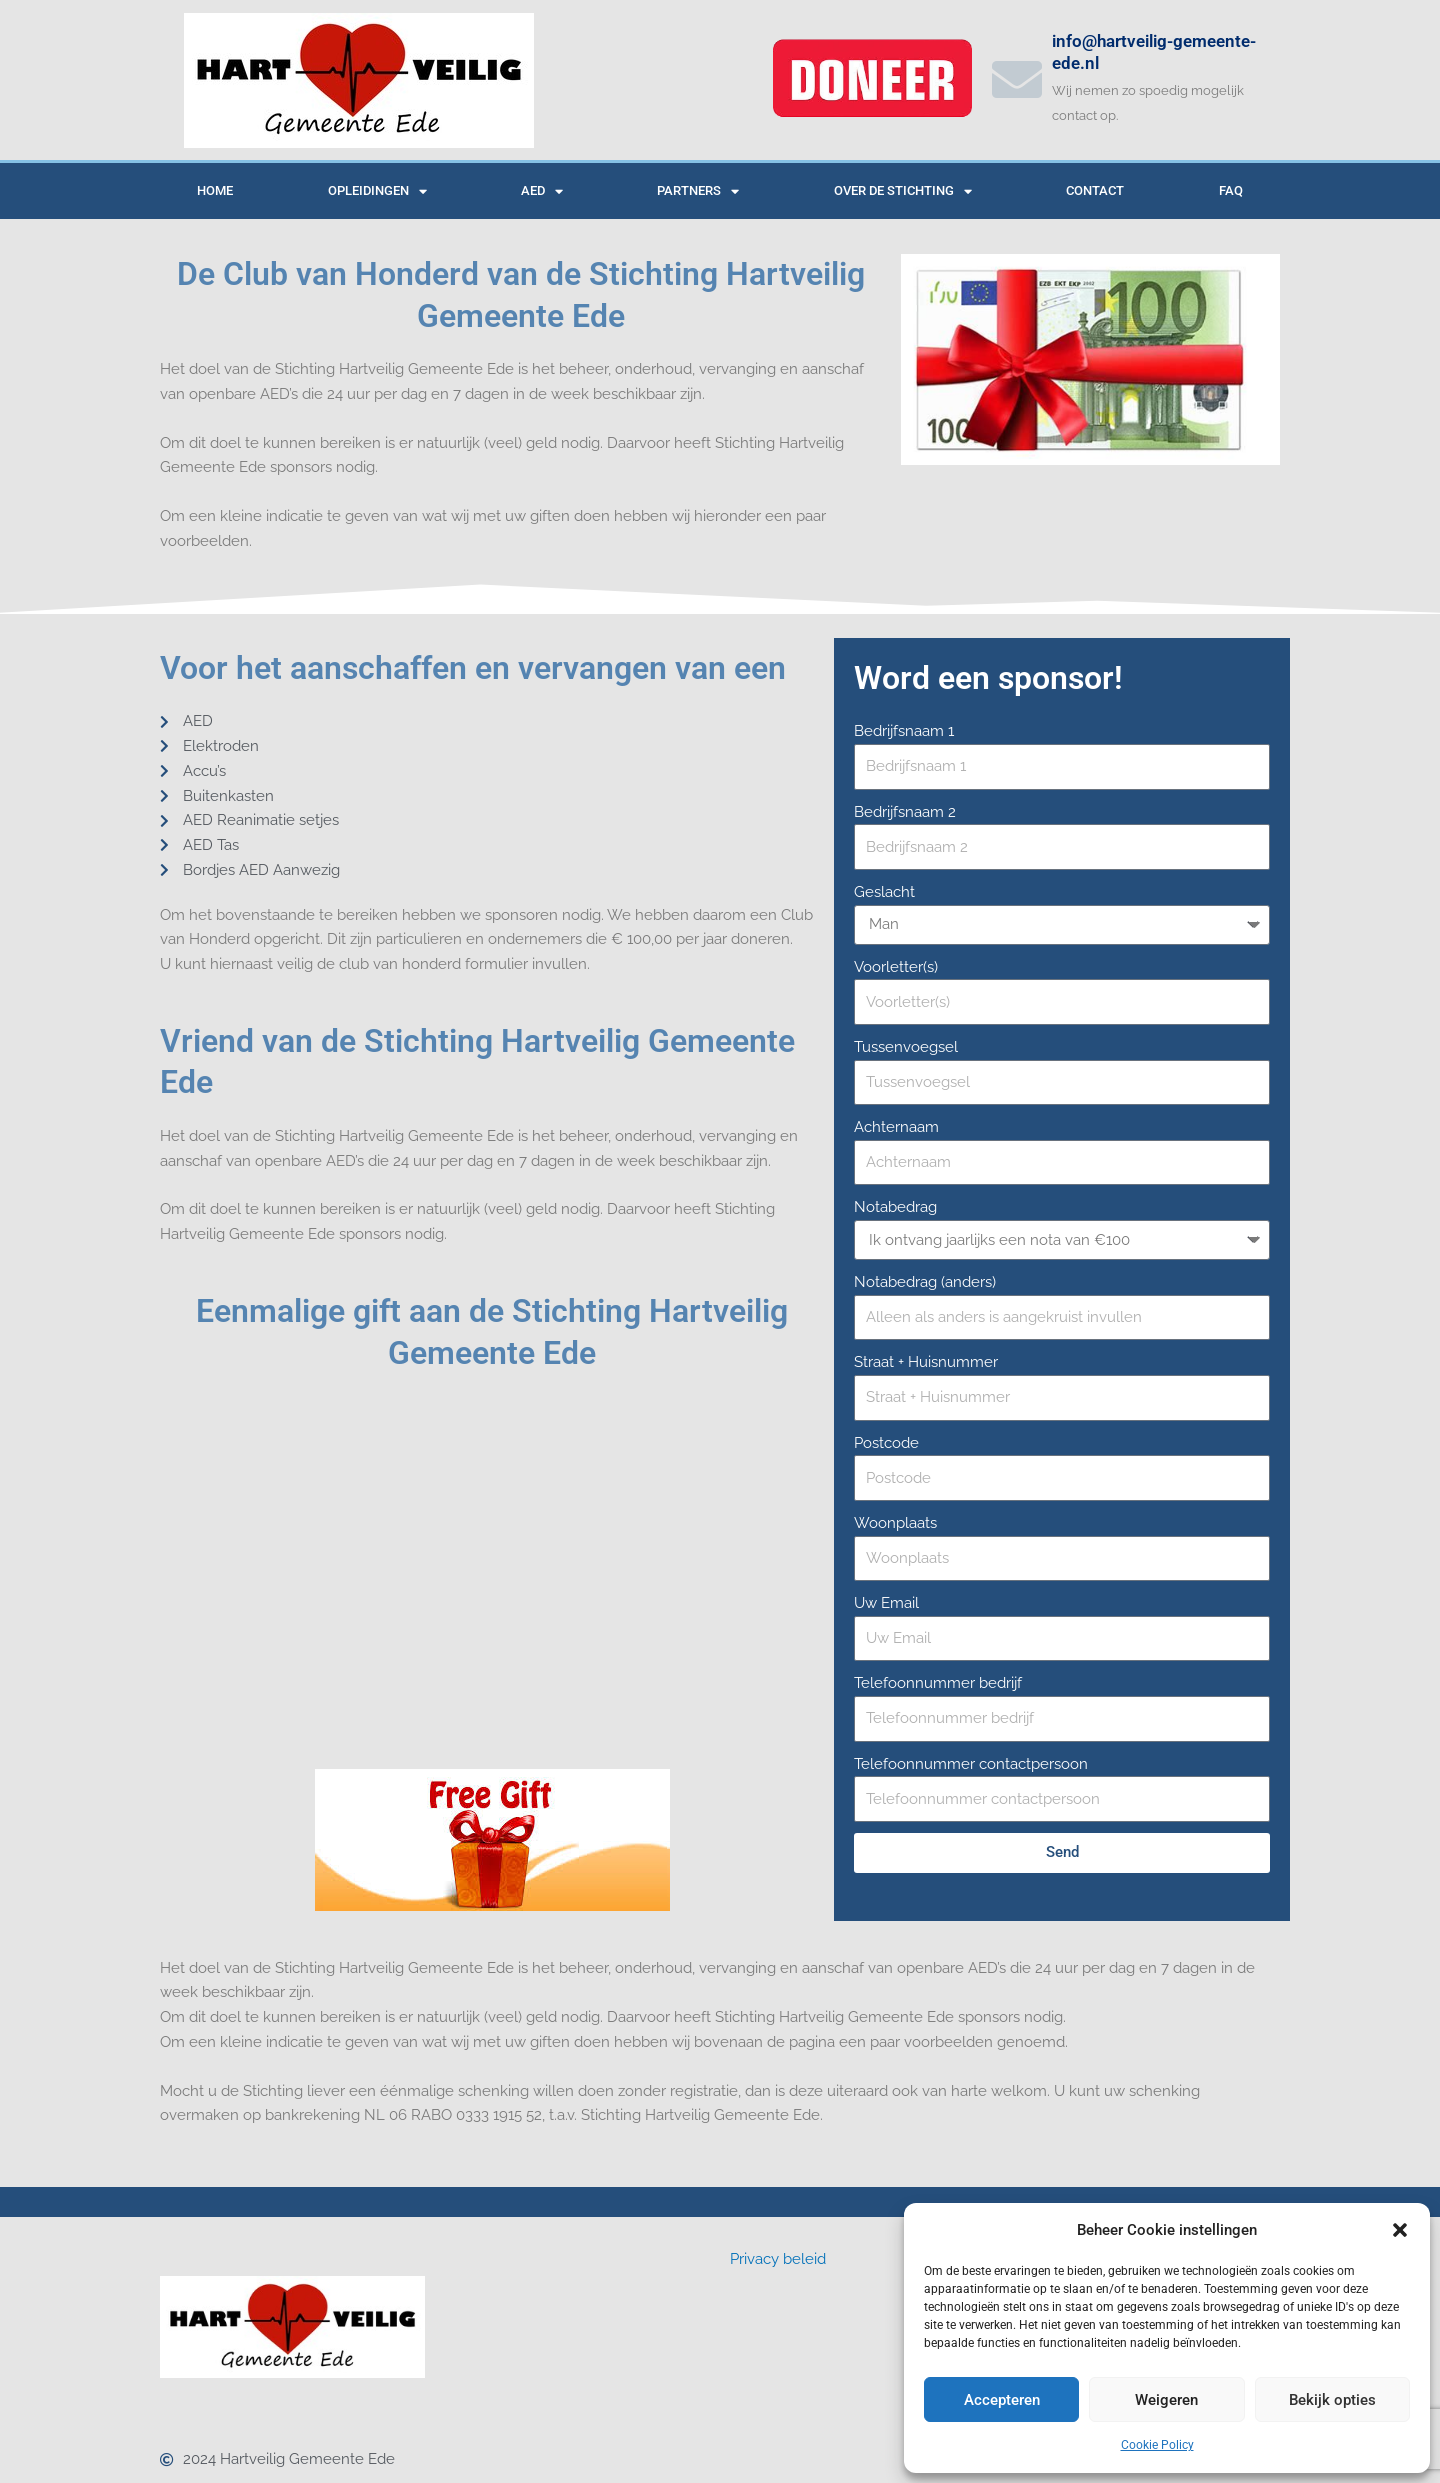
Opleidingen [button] (377, 191)
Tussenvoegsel (906, 1047)
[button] (1400, 2230)
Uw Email (886, 1603)
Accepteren (1002, 2400)
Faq (1231, 190)
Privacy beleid (778, 2259)
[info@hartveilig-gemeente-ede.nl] (1017, 79)
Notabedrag (895, 1207)
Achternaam (896, 1127)
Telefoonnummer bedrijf (938, 1683)
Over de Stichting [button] (903, 191)
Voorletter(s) (896, 967)
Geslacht (884, 892)
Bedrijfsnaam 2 (905, 812)
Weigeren (1166, 2400)
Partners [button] (698, 191)
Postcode (886, 1443)
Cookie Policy (1157, 2445)
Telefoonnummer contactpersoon (971, 1764)
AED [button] (542, 191)
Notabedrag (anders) (925, 1282)
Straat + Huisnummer (926, 1362)
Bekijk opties (1332, 2400)
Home (215, 190)
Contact (1095, 190)
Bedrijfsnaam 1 (904, 731)
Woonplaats (895, 1523)
